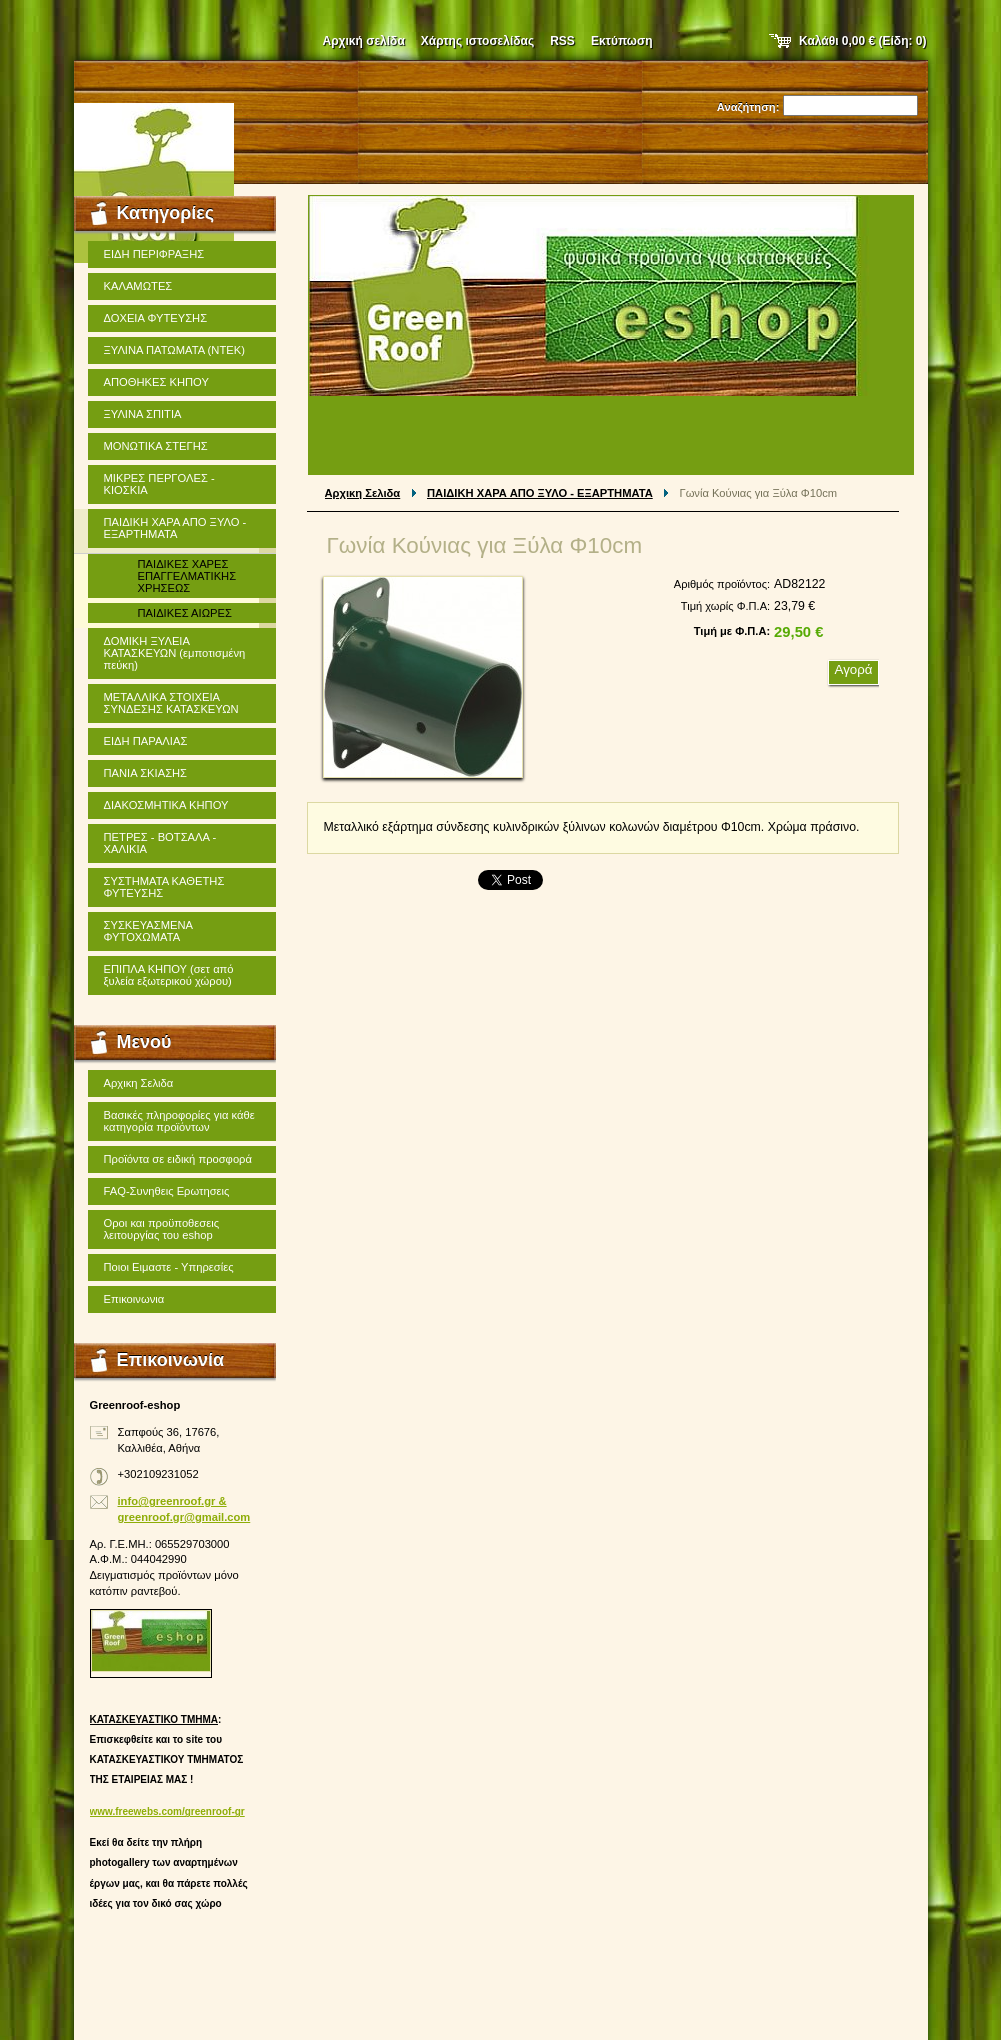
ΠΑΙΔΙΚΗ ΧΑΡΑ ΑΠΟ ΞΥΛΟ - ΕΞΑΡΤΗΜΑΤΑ (540, 493)
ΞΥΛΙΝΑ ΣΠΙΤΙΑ (143, 414)
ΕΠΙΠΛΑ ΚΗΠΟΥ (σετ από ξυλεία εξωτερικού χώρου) (169, 975)
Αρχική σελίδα (364, 41)
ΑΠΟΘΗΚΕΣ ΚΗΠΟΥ (156, 382)
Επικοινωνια (134, 1299)
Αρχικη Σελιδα (363, 493)
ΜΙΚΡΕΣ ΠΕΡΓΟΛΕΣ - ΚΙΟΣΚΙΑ (159, 484)
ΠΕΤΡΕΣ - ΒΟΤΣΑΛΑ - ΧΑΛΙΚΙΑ (160, 843)
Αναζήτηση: (748, 107)
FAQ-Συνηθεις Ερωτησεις (167, 1191)
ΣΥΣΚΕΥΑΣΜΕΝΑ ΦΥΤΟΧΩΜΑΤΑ (149, 931)
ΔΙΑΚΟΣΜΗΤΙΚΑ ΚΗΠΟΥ (166, 805)
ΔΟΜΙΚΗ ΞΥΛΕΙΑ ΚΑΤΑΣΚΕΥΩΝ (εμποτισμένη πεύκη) (175, 653)
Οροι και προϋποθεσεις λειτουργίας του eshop (162, 1229)
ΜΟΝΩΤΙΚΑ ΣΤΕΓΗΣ (156, 446)
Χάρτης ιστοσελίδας (477, 41)
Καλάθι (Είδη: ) (863, 41)
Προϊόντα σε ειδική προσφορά (178, 1159)
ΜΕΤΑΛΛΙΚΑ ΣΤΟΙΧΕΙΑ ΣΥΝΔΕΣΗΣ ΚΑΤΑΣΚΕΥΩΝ (171, 703)
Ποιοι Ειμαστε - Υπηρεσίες (169, 1267)
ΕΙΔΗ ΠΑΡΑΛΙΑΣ (146, 741)
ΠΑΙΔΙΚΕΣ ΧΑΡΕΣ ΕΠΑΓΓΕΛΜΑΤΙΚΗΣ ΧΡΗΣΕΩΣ (187, 576)
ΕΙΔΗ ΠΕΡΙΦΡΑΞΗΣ (154, 254)
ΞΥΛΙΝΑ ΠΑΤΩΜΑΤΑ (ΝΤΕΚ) (174, 350)
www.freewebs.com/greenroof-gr (167, 1811)
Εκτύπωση (622, 41)
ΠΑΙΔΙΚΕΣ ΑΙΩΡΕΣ (185, 613)
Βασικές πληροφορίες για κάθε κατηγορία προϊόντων (179, 1121)
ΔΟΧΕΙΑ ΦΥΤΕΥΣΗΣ (156, 318)
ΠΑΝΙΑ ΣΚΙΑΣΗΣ (146, 773)
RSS (562, 41)
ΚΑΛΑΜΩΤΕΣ (138, 286)
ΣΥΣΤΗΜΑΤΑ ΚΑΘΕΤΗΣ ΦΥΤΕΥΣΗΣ (164, 887)
